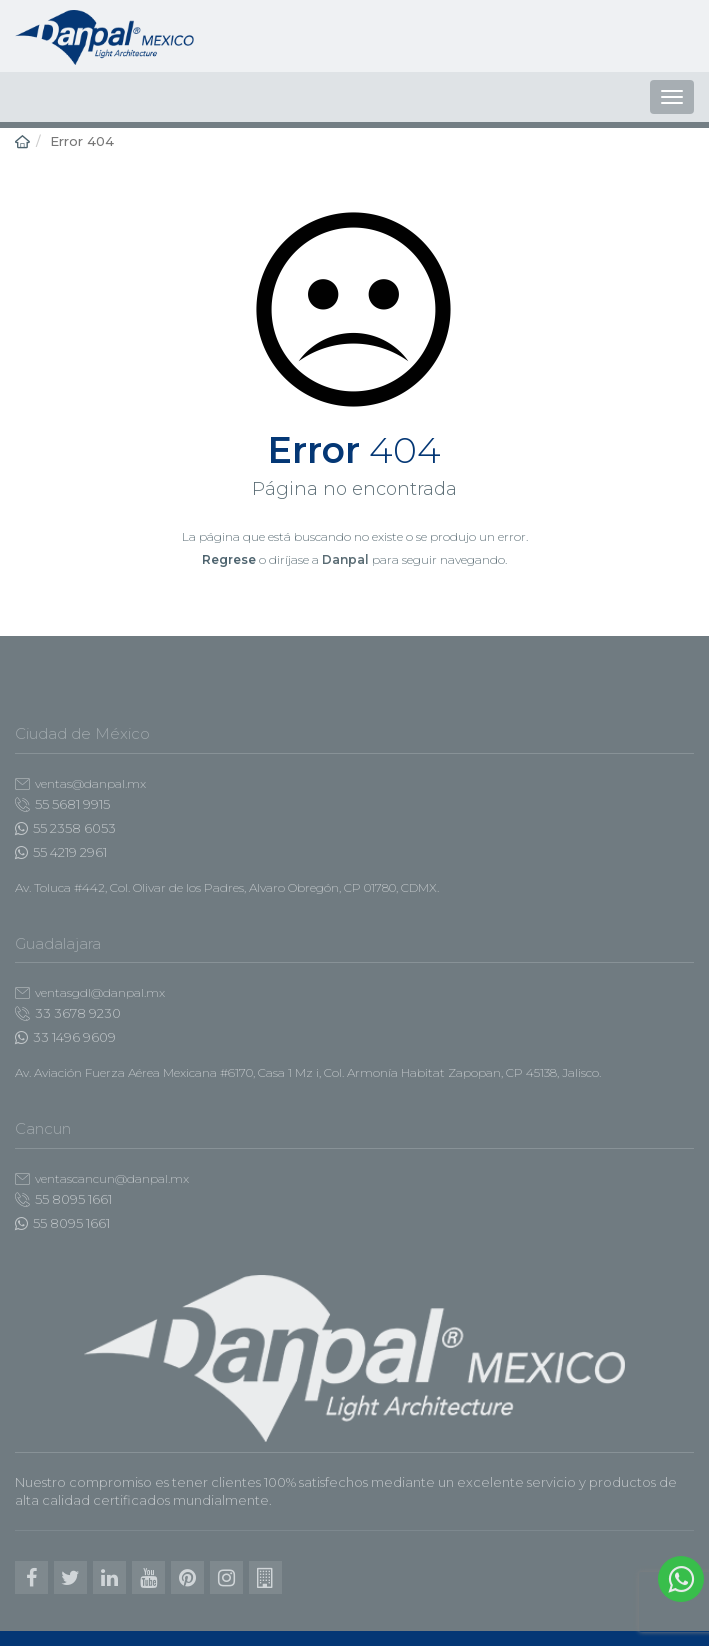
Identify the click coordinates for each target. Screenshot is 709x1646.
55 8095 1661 (63, 1199)
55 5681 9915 (62, 804)
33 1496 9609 (65, 1037)
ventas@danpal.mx (80, 783)
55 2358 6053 (65, 828)
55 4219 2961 (61, 852)
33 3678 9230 (68, 1013)
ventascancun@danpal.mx (102, 1178)
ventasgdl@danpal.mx (90, 992)
